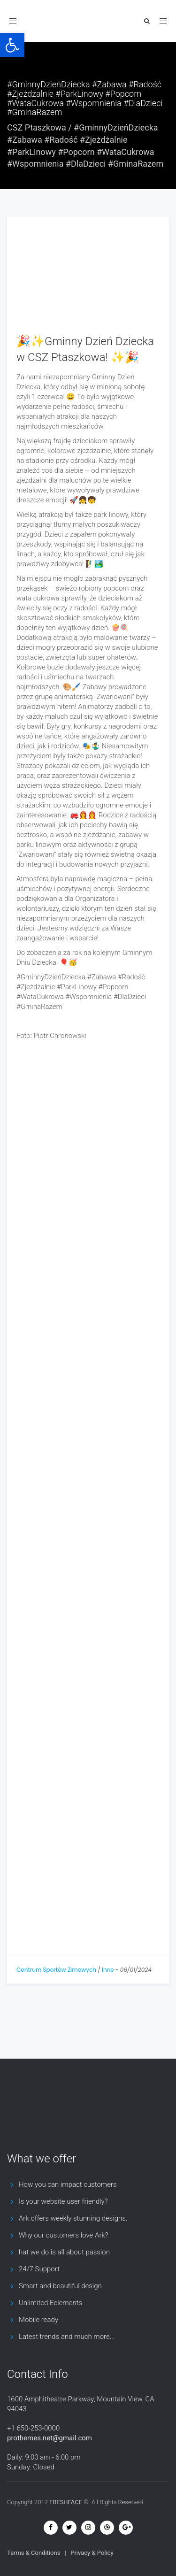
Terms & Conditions (33, 2552)
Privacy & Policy (91, 2552)
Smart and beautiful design (60, 2286)
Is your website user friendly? (63, 2201)
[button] (12, 45)
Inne (108, 1970)
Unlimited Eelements (50, 2303)
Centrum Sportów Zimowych (56, 1970)
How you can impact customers (68, 2184)
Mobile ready (38, 2319)
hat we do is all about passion (64, 2252)
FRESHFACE (65, 2502)
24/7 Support (39, 2269)
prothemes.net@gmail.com (49, 2438)
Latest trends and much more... (67, 2336)
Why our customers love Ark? (63, 2235)
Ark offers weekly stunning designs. (73, 2218)
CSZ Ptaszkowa (36, 127)
